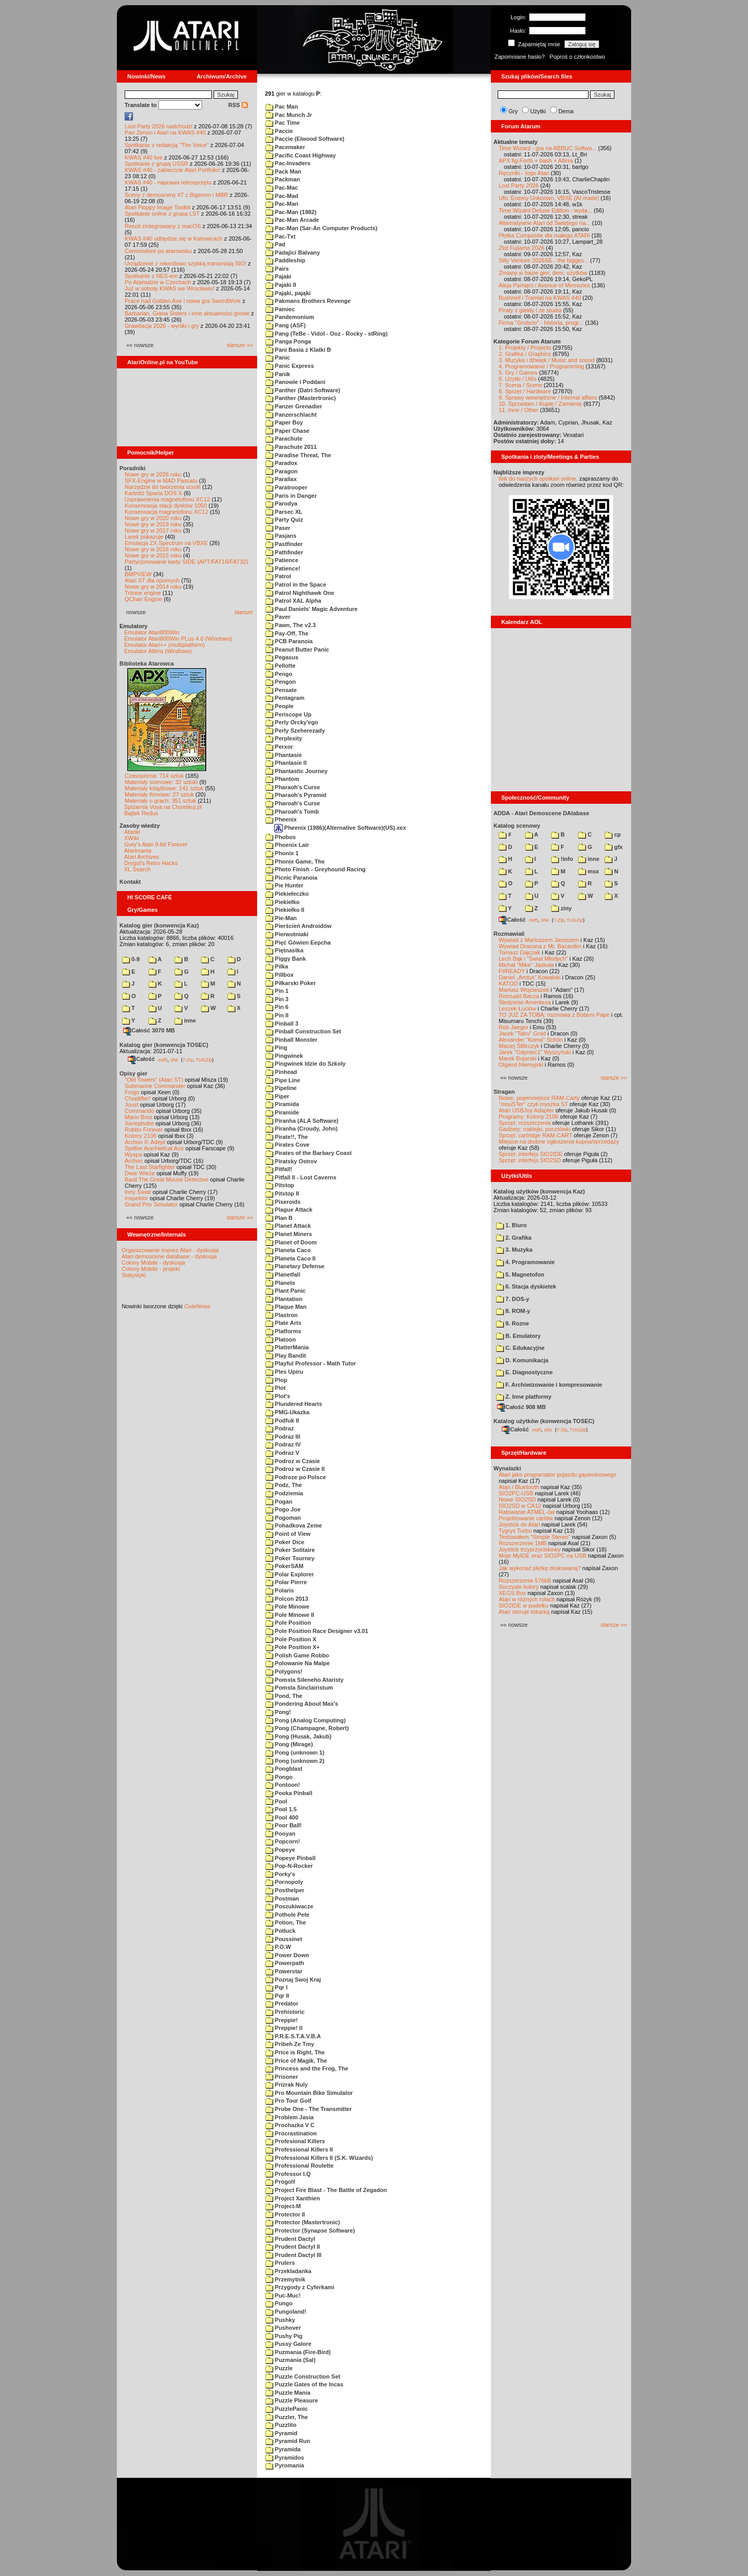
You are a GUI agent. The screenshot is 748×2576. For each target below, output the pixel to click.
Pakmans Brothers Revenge (308, 301)
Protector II (285, 2214)
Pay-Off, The (287, 633)
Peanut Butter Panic (297, 649)
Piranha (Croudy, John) (301, 1128)
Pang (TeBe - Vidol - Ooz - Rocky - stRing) (326, 333)
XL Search (137, 869)
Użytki (538, 111)
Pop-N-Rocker (289, 1866)
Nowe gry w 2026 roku (153, 474)
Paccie (279, 131)
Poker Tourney (289, 1558)
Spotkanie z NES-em (151, 276)
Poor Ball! (283, 1825)
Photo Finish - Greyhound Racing (315, 869)
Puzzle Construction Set (302, 2376)
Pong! (278, 1712)
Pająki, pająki (288, 293)
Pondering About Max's (301, 1704)
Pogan (278, 1501)
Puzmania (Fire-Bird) (298, 2352)
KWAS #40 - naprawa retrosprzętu (168, 182)
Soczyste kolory (519, 1587)
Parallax (281, 479)
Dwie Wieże (140, 1173)
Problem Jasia (289, 2117)
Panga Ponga (288, 341)
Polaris (279, 1590)
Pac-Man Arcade (292, 220)
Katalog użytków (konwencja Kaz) (539, 1191)
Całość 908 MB (521, 1407)
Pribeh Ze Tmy (289, 2044)
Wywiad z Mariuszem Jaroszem (539, 940)
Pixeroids (283, 1202)
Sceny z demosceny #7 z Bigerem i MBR (176, 195)
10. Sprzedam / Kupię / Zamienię (540, 404)
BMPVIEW (138, 574)
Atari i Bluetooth (519, 1487)
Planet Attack (288, 1226)
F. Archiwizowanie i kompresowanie (549, 1385)
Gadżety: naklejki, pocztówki (534, 1129)
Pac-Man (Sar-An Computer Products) (321, 228)
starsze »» (239, 345)
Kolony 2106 (140, 1136)
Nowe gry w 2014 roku (153, 586)
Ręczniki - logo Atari (524, 173)
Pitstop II (282, 1193)
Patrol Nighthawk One (299, 593)
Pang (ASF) (285, 325)
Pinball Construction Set (303, 1031)
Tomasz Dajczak (519, 952)
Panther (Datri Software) (302, 390)
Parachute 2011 (291, 447)
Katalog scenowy (516, 825)
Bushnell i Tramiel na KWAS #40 (540, 298)
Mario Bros (138, 1117)
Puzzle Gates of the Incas (304, 2384)
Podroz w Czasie (292, 1461)
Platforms (283, 1331)
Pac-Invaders (288, 163)
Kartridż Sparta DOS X (153, 493)
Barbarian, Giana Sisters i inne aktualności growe (187, 313)
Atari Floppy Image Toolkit (158, 207)
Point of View (288, 1534)
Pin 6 (276, 1007)
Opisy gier (133, 1073)
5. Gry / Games (518, 372)
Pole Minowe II (289, 1615)
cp (613, 834)
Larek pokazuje (144, 537)
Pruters (280, 2263)
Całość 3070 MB (149, 1030)
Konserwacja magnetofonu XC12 (166, 512)
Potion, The (285, 1922)
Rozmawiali (509, 934)
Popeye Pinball (290, 1858)
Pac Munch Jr (288, 115)
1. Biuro (511, 1225)
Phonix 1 (282, 853)
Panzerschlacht (291, 414)
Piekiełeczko (287, 894)
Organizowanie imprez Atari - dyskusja (170, 1250)
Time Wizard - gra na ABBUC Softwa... (547, 148)
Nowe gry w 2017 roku (153, 530)
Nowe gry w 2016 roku (153, 549)
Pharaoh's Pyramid (295, 795)
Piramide (282, 1112)
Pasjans (281, 536)
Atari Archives (141, 857)
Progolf (280, 2182)
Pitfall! (278, 1169)
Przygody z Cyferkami (299, 2287)
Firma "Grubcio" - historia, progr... (541, 323)
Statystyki (134, 1275)
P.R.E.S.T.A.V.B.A (293, 2036)
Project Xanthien (292, 2198)
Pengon (280, 682)
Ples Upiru (284, 1372)
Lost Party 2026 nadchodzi (158, 126)
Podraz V (282, 1453)
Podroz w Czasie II (295, 1469)
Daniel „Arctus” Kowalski (529, 977)
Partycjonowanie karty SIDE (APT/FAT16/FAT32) (186, 562)
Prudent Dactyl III (293, 2255)
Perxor (279, 746)
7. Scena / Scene (520, 385)
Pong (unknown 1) (294, 1752)
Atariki (132, 832)
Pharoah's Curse (292, 803)
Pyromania (284, 2465)
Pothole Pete (287, 1914)
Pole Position (288, 1622)
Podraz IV (283, 1444)
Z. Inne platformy (524, 1396)
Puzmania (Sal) (290, 2360)
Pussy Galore (288, 2344)
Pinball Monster (291, 1040)
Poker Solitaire (290, 1550)
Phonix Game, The (295, 861)
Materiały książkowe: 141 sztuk (164, 788)
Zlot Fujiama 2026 (521, 248)
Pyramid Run (287, 2441)
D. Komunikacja (522, 1360)
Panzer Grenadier (293, 406)
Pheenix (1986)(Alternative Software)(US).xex (340, 828)
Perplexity (283, 738)
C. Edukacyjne (520, 1348)
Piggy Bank (285, 958)
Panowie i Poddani (295, 382)
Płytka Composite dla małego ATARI (544, 235)
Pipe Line (282, 1080)
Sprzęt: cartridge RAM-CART (535, 1135)
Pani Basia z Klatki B (298, 350)
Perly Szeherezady (295, 730)
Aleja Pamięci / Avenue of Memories (544, 285)
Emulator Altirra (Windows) (158, 651)
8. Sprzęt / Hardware (525, 391)
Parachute (283, 438)
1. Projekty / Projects (525, 347)
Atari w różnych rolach (527, 1599)
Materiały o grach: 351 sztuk (160, 801)
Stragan (504, 1091)
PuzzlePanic (286, 2409)
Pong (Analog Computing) (305, 1720)
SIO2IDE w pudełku (524, 1605)
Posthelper (284, 1890)
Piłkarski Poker (290, 983)
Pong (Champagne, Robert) (307, 1728)
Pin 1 (276, 991)
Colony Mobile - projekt (151, 1269)
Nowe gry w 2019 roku (153, 524)
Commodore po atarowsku (158, 251)
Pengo (278, 674)
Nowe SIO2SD (517, 1499)
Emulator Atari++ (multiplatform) (164, 645)
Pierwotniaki (287, 934)
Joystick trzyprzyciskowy (529, 1549)
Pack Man (283, 171)
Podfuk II (282, 1420)
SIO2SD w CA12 (520, 1506)
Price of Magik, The (296, 2060)
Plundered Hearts (293, 1404)
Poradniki (132, 468)
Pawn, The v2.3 (290, 625)
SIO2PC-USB (516, 1493)
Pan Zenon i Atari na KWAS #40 (165, 132)
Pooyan (280, 1833)
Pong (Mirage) (289, 1744)
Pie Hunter (284, 885)
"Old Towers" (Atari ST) (154, 1080)
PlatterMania (287, 1347)
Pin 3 (276, 999)
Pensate (281, 690)
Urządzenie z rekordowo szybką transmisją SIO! (185, 263)
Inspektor (136, 1198)
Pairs (277, 268)
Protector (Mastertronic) (302, 2222)
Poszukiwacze (289, 1906)
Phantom (282, 779)
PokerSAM (284, 1566)
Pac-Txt (280, 236)
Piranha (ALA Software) (302, 1121)
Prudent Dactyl (290, 2239)
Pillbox (279, 975)
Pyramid (281, 2433)
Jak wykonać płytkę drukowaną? (540, 1568)
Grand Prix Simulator (151, 1204)
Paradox (281, 463)
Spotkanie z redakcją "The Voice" (167, 145)
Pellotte (280, 665)
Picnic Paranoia (291, 877)
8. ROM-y (513, 1311)
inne (185, 1020)
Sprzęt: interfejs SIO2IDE (531, 1154)
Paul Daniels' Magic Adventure (311, 609)
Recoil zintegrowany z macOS (163, 226)
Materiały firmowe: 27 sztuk (159, 794)
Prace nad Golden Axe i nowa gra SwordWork (183, 301)
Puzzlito (281, 2425)
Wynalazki (507, 1468)
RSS (238, 105)
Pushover (283, 2328)
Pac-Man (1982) (290, 212)
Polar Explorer (289, 1574)
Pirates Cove (287, 1144)
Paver (277, 617)
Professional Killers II (299, 2149)
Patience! (282, 568)
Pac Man (281, 106)
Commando (139, 1111)
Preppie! (281, 2020)
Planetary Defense (294, 1266)
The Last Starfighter (150, 1167)
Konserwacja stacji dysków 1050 (166, 505)
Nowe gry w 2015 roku (153, 555)
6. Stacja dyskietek (526, 1286)
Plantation (283, 1299)
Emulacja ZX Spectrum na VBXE (166, 543)
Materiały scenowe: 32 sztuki (161, 782)
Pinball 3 (281, 1023)
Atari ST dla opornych (152, 580)
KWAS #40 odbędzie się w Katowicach (174, 238)
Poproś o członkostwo (577, 57)
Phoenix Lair (287, 845)
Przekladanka (288, 2271)
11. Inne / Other (518, 410)
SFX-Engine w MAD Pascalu (161, 480)
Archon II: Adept (146, 1142)
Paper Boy (284, 422)
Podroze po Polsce (295, 1477)
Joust (131, 1104)
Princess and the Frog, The (306, 2068)
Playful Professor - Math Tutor (310, 1363)
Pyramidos (284, 2457)
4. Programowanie (525, 1262)
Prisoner (281, 2077)
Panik (277, 374)
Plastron (281, 1315)
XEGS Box (512, 1593)
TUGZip (204, 1059)
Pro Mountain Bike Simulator (309, 2093)
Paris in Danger (291, 496)
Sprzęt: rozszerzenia (525, 1123)
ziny (561, 908)
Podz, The (283, 1485)
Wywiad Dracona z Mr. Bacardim (540, 946)
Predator (281, 2003)
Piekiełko (282, 902)
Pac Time (282, 122)
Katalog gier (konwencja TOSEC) (163, 1045)
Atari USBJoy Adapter (526, 1110)
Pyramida (283, 2449)
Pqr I (276, 1987)
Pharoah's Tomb (292, 811)
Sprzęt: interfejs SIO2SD (530, 1160)
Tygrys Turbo (515, 1531)
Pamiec (280, 309)
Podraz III (282, 1436)
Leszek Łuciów (517, 1008)
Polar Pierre (286, 1582)
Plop (276, 1380)
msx (588, 871)
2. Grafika (513, 1237)
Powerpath (284, 1963)
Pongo (278, 1777)
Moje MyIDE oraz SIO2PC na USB (542, 1555)
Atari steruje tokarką (524, 1612)
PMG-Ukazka (287, 1412)
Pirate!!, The (286, 1137)
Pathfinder (284, 552)
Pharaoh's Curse (292, 787)
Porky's (280, 1874)
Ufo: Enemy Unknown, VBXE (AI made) (549, 198)
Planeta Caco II (290, 1258)
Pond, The (283, 1696)
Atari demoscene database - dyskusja (169, 1256)
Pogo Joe (283, 1509)
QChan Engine (143, 599)
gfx (614, 847)
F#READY (512, 971)
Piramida (282, 1104)
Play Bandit (285, 1355)
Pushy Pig (283, 2336)
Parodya (281, 503)
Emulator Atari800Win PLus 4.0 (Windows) (178, 638)
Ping (276, 1047)
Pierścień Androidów (298, 926)
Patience (281, 560)
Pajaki (278, 276)
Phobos (280, 837)
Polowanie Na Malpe (297, 1663)
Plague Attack (288, 1209)
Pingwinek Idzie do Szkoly (305, 1063)
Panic (277, 357)
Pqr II (277, 1996)
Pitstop (279, 1185)
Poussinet (283, 1939)
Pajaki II (280, 285)
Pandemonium (289, 317)
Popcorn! (282, 1841)
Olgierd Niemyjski (521, 1064)
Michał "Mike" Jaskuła (526, 965)
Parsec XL (283, 512)
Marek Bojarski (518, 1058)
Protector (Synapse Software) (310, 2230)
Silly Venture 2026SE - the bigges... (544, 260)
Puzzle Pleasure (291, 2400)
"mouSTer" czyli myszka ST (533, 1104)
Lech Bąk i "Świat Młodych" (533, 958)
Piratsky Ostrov (291, 1161)
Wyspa (133, 1154)
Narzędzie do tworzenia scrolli (163, 487)
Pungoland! (285, 2311)
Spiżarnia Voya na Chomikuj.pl (163, 807)
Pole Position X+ (292, 1647)
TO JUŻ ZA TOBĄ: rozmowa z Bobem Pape (554, 1015)
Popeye (280, 1850)
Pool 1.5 (281, 1809)
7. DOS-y (512, 1299)
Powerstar (283, 1971)
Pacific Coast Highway (300, 155)
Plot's (277, 1396)
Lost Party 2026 (519, 185)
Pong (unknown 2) (294, 1761)
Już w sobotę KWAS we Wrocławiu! (170, 288)
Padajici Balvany (292, 252)
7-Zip (187, 1059)
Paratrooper (286, 487)
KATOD (508, 983)
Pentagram (284, 698)
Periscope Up (288, 714)
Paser (277, 528)
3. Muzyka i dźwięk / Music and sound (547, 360)
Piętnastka (284, 950)
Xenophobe (139, 1123)
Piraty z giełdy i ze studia (530, 310)
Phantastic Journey (296, 771)
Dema (565, 111)
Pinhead (281, 1072)
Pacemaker (285, 147)
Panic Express (289, 366)
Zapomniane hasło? (520, 57)
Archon (134, 1161)
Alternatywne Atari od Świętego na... (545, 223)
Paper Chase (287, 431)
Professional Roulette (299, 2165)
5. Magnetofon (520, 1274)
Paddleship (285, 260)
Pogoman (283, 1518)
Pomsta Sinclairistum (299, 1687)
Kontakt (130, 882)
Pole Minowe (287, 1606)
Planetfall (282, 1274)
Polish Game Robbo (297, 1655)
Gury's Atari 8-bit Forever (156, 844)
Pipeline (281, 1088)
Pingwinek (284, 1056)
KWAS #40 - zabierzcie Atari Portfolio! (172, 170)
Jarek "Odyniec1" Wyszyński (535, 1052)
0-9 (131, 959)
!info (562, 859)
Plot (275, 1388)
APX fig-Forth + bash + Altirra (536, 160)
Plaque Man (285, 1307)
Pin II (276, 1015)
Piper (277, 1096)
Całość (141, 1059)
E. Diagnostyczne (524, 1372)
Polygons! (283, 1671)
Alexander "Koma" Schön (531, 1040)
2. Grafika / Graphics (525, 354)
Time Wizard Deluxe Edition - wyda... (545, 210)
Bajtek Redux (141, 813)
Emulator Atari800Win (151, 632)
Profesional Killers (295, 2141)
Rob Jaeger (513, 1027)
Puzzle (278, 2368)
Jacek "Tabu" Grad (522, 1033)
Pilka (276, 966)
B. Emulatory (518, 1336)
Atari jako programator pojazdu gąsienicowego (557, 1474)
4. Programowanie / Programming (541, 366)
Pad (275, 244)
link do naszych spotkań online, (538, 478)
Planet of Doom (291, 1242)
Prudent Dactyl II (292, 2246)
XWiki (131, 838)
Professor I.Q (288, 2174)
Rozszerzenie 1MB (522, 1543)
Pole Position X (290, 1639)
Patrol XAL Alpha (293, 600)
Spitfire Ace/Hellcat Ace (154, 1148)
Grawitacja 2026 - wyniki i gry (162, 326)
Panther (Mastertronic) (300, 398)
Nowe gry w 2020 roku (153, 518)
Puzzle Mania (288, 2392)
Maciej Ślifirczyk (519, 1046)
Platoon (280, 1339)
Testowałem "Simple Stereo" (534, 1537)
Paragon (281, 471)
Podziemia (284, 1493)
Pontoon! (282, 1785)
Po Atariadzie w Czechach (158, 282)
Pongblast (283, 1768)
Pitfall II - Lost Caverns (301, 1177)
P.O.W (278, 1947)
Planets (280, 1283)
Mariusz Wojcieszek (524, 990)
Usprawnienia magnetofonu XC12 (167, 499)
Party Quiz (284, 519)
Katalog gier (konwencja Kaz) (159, 925)
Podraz (279, 1428)
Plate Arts (283, 1323)
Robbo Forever (144, 1129)
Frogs (132, 1092)
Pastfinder (284, 544)
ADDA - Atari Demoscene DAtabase (541, 813)
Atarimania (138, 850)
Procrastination (291, 2133)
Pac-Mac (281, 187)
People (279, 706)
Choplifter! (138, 1098)
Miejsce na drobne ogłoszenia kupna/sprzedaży (559, 1141)
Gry (513, 111)
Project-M (283, 2206)
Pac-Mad (281, 196)
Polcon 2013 (286, 1599)
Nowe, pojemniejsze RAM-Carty (539, 1098)
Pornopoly (284, 1882)
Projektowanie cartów (526, 1518)
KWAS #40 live (144, 157)
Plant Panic (285, 1290)
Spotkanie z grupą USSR (156, 164)
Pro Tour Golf (288, 2100)
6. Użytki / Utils (518, 379)
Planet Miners (288, 1234)
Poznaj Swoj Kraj (293, 1979)
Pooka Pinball (288, 1793)
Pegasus (281, 657)
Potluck (280, 1931)
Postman (282, 1898)
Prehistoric (285, 2012)
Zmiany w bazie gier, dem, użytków (543, 273)
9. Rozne (512, 1323)
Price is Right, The (295, 2052)
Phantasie (283, 755)
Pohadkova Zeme (293, 1525)
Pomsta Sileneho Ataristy (304, 1680)
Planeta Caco (288, 1250)
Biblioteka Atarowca (146, 663)
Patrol (278, 576)
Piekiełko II (284, 910)
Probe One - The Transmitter (308, 2109)
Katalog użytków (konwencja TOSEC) (543, 1421)
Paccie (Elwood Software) (304, 139)
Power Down (287, 1955)
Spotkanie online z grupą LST (162, 213)
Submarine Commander (155, 1086)
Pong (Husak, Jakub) (298, 1736)
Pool (276, 1801)
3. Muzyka (514, 1249)
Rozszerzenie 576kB (525, 1580)
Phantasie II (285, 763)
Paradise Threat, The (298, 455)
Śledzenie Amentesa (525, 1002)
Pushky (280, 2320)
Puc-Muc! (283, 2295)
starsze (244, 612)
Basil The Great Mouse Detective (166, 1179)
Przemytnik (285, 2279)
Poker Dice (284, 1542)
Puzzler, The (286, 2417)
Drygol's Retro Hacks (151, 863)
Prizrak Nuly (286, 2084)
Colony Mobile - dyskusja (153, 1262)
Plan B (278, 1218)
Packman (282, 179)
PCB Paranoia (289, 641)
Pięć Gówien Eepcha (298, 942)
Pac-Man (281, 204)
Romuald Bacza (519, 996)
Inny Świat (138, 1192)
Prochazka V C (289, 2125)
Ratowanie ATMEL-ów (527, 1512)
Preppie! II (283, 2028)
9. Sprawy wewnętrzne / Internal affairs (548, 397)
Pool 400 (281, 1817)
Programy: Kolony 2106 (528, 1116)
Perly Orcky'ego (291, 722)
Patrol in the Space (295, 584)
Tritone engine (143, 593)
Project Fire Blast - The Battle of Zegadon (326, 2190)
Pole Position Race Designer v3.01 (316, 1631)
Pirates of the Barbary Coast (308, 1153)
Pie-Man (281, 918)
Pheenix (281, 819)
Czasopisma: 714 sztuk (154, 776)
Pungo (278, 2303)
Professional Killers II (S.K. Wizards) (319, 2158)
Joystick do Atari (519, 1524)
